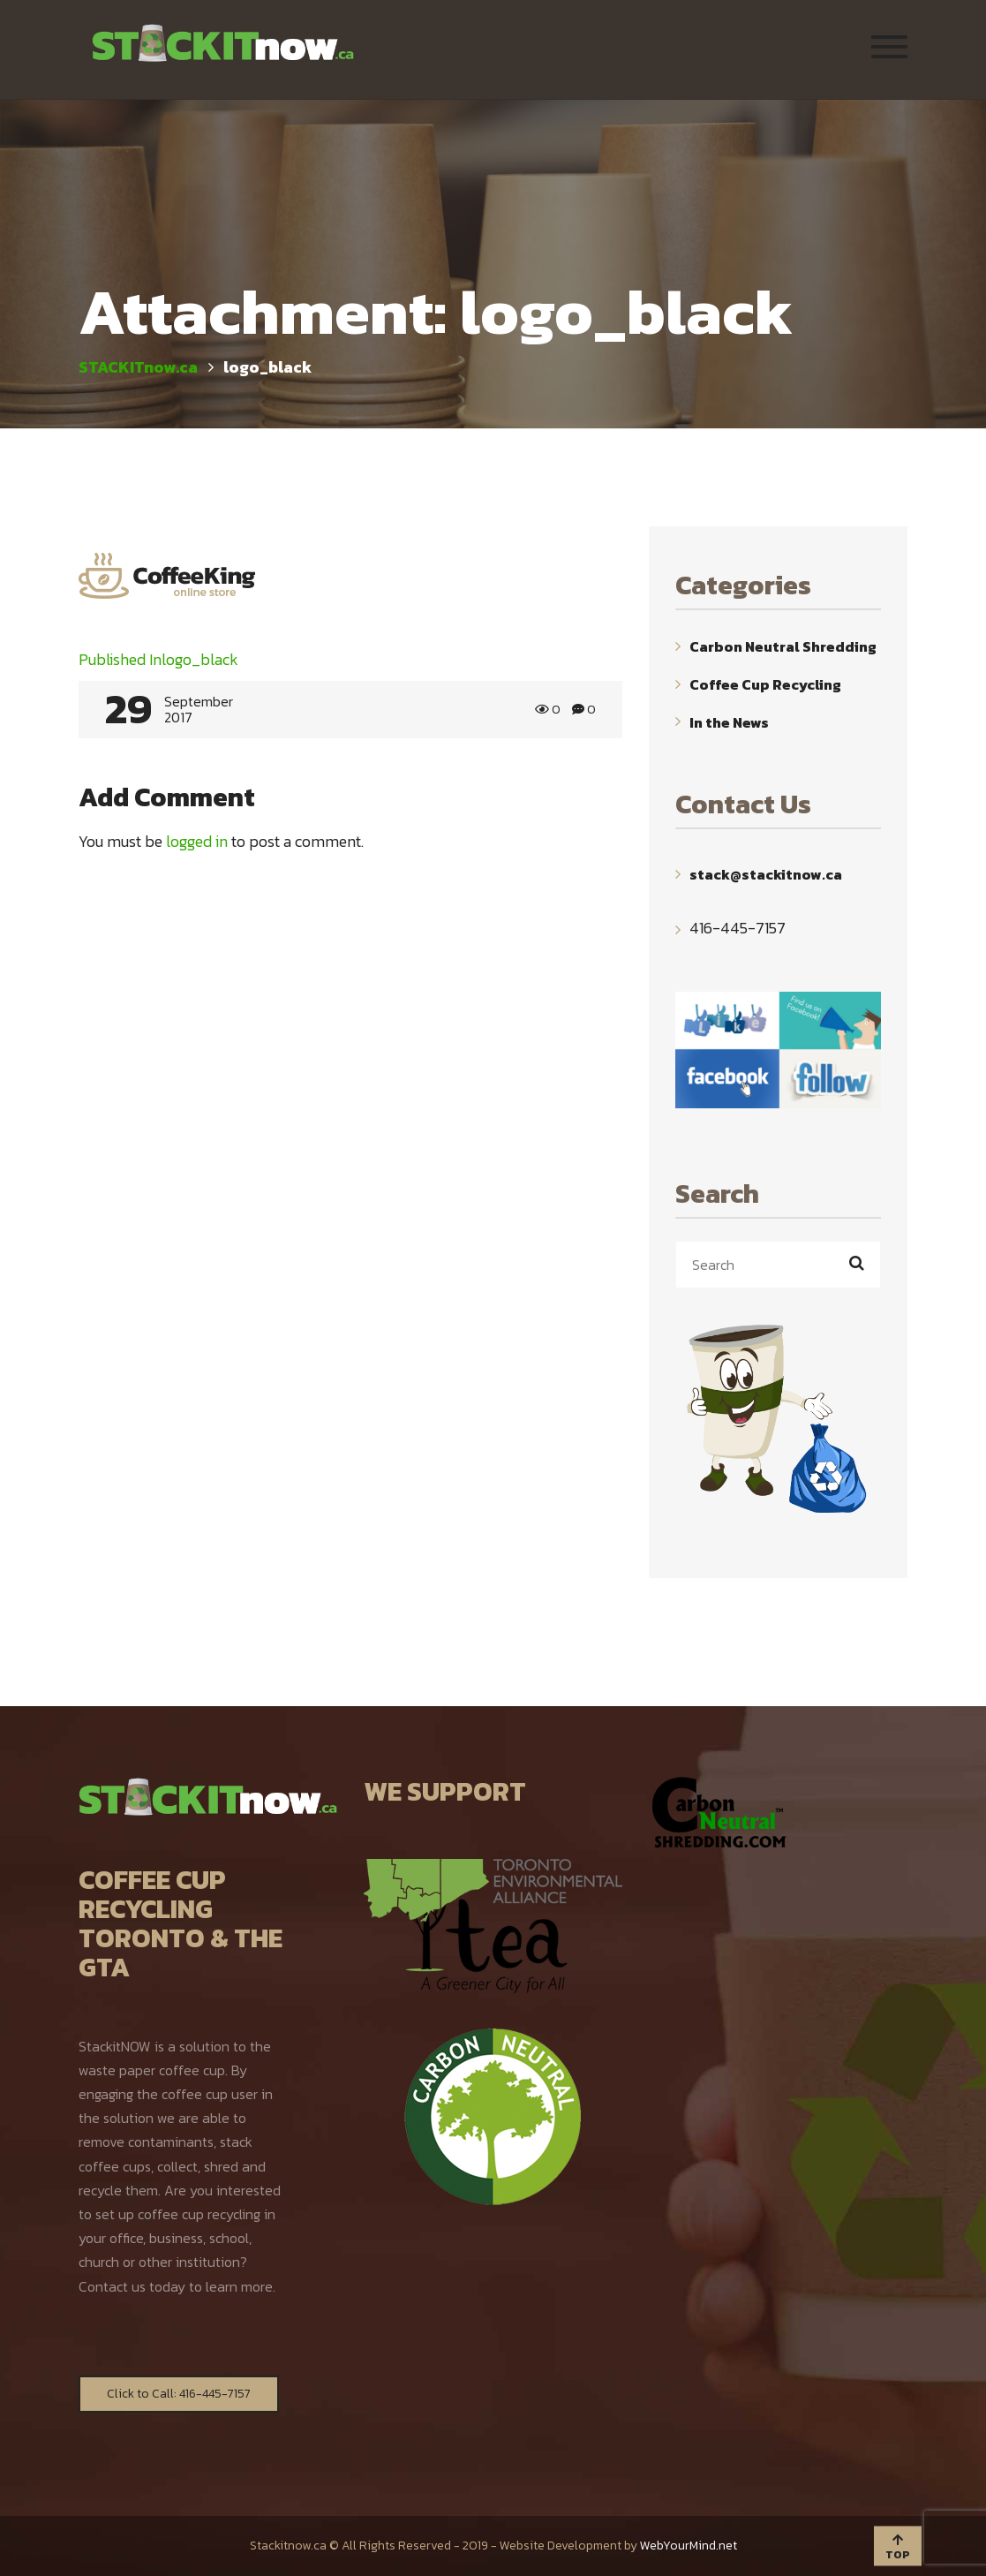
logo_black (158, 659)
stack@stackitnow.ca (765, 874)
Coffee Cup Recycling (765, 684)
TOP (897, 2548)
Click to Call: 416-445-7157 (179, 2393)
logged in (197, 841)
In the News (729, 721)
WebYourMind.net (688, 2545)
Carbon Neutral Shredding (783, 646)
